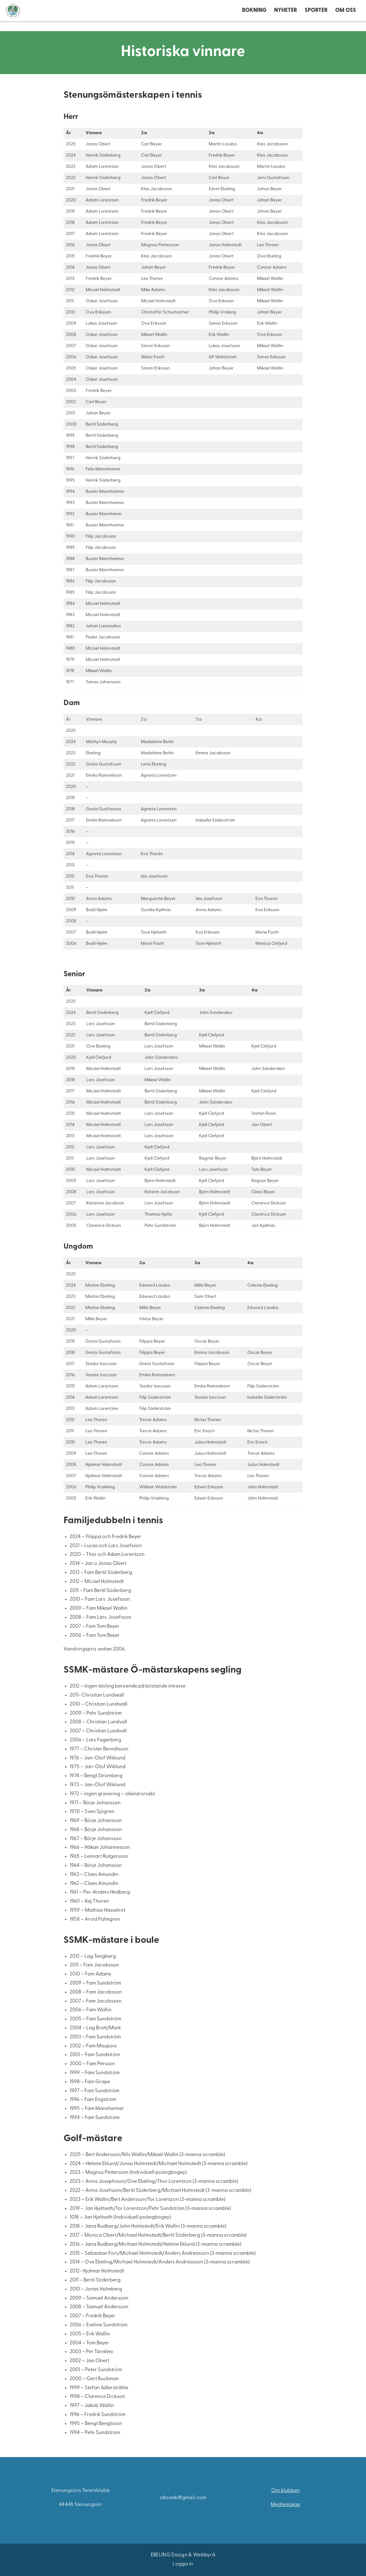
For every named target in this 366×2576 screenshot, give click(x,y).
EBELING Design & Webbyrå (183, 2555)
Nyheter (285, 15)
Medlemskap (286, 2504)
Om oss (345, 15)
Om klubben (285, 2490)
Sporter (316, 15)
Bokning (254, 15)
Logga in (183, 2564)
